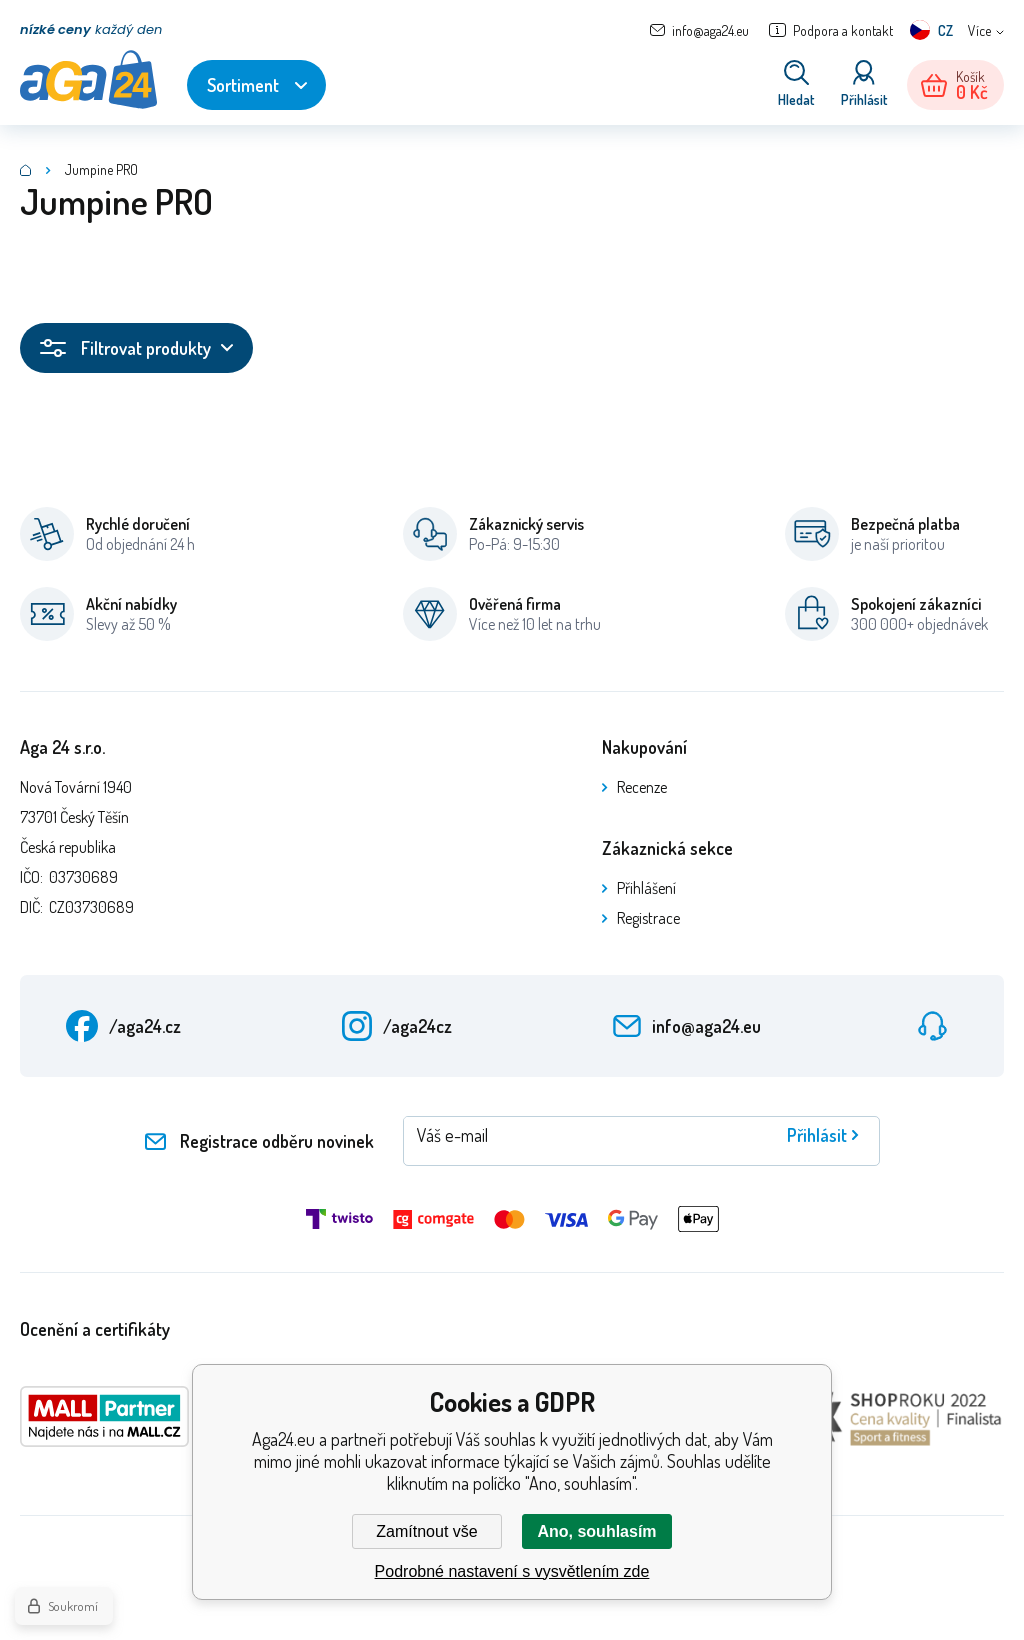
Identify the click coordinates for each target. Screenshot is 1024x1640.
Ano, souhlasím (596, 1531)
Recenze (642, 787)
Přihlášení (646, 888)
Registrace (648, 918)
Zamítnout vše (426, 1531)
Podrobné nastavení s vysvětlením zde (512, 1571)
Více (979, 30)
